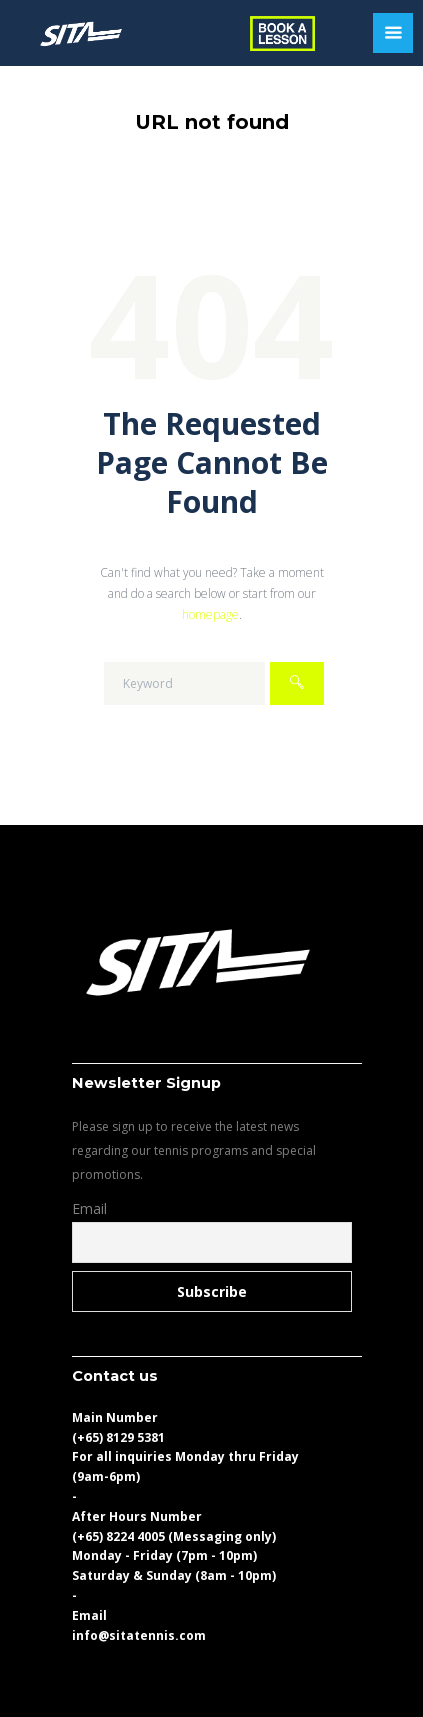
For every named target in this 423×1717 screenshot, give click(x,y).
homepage (210, 614)
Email (89, 1208)
